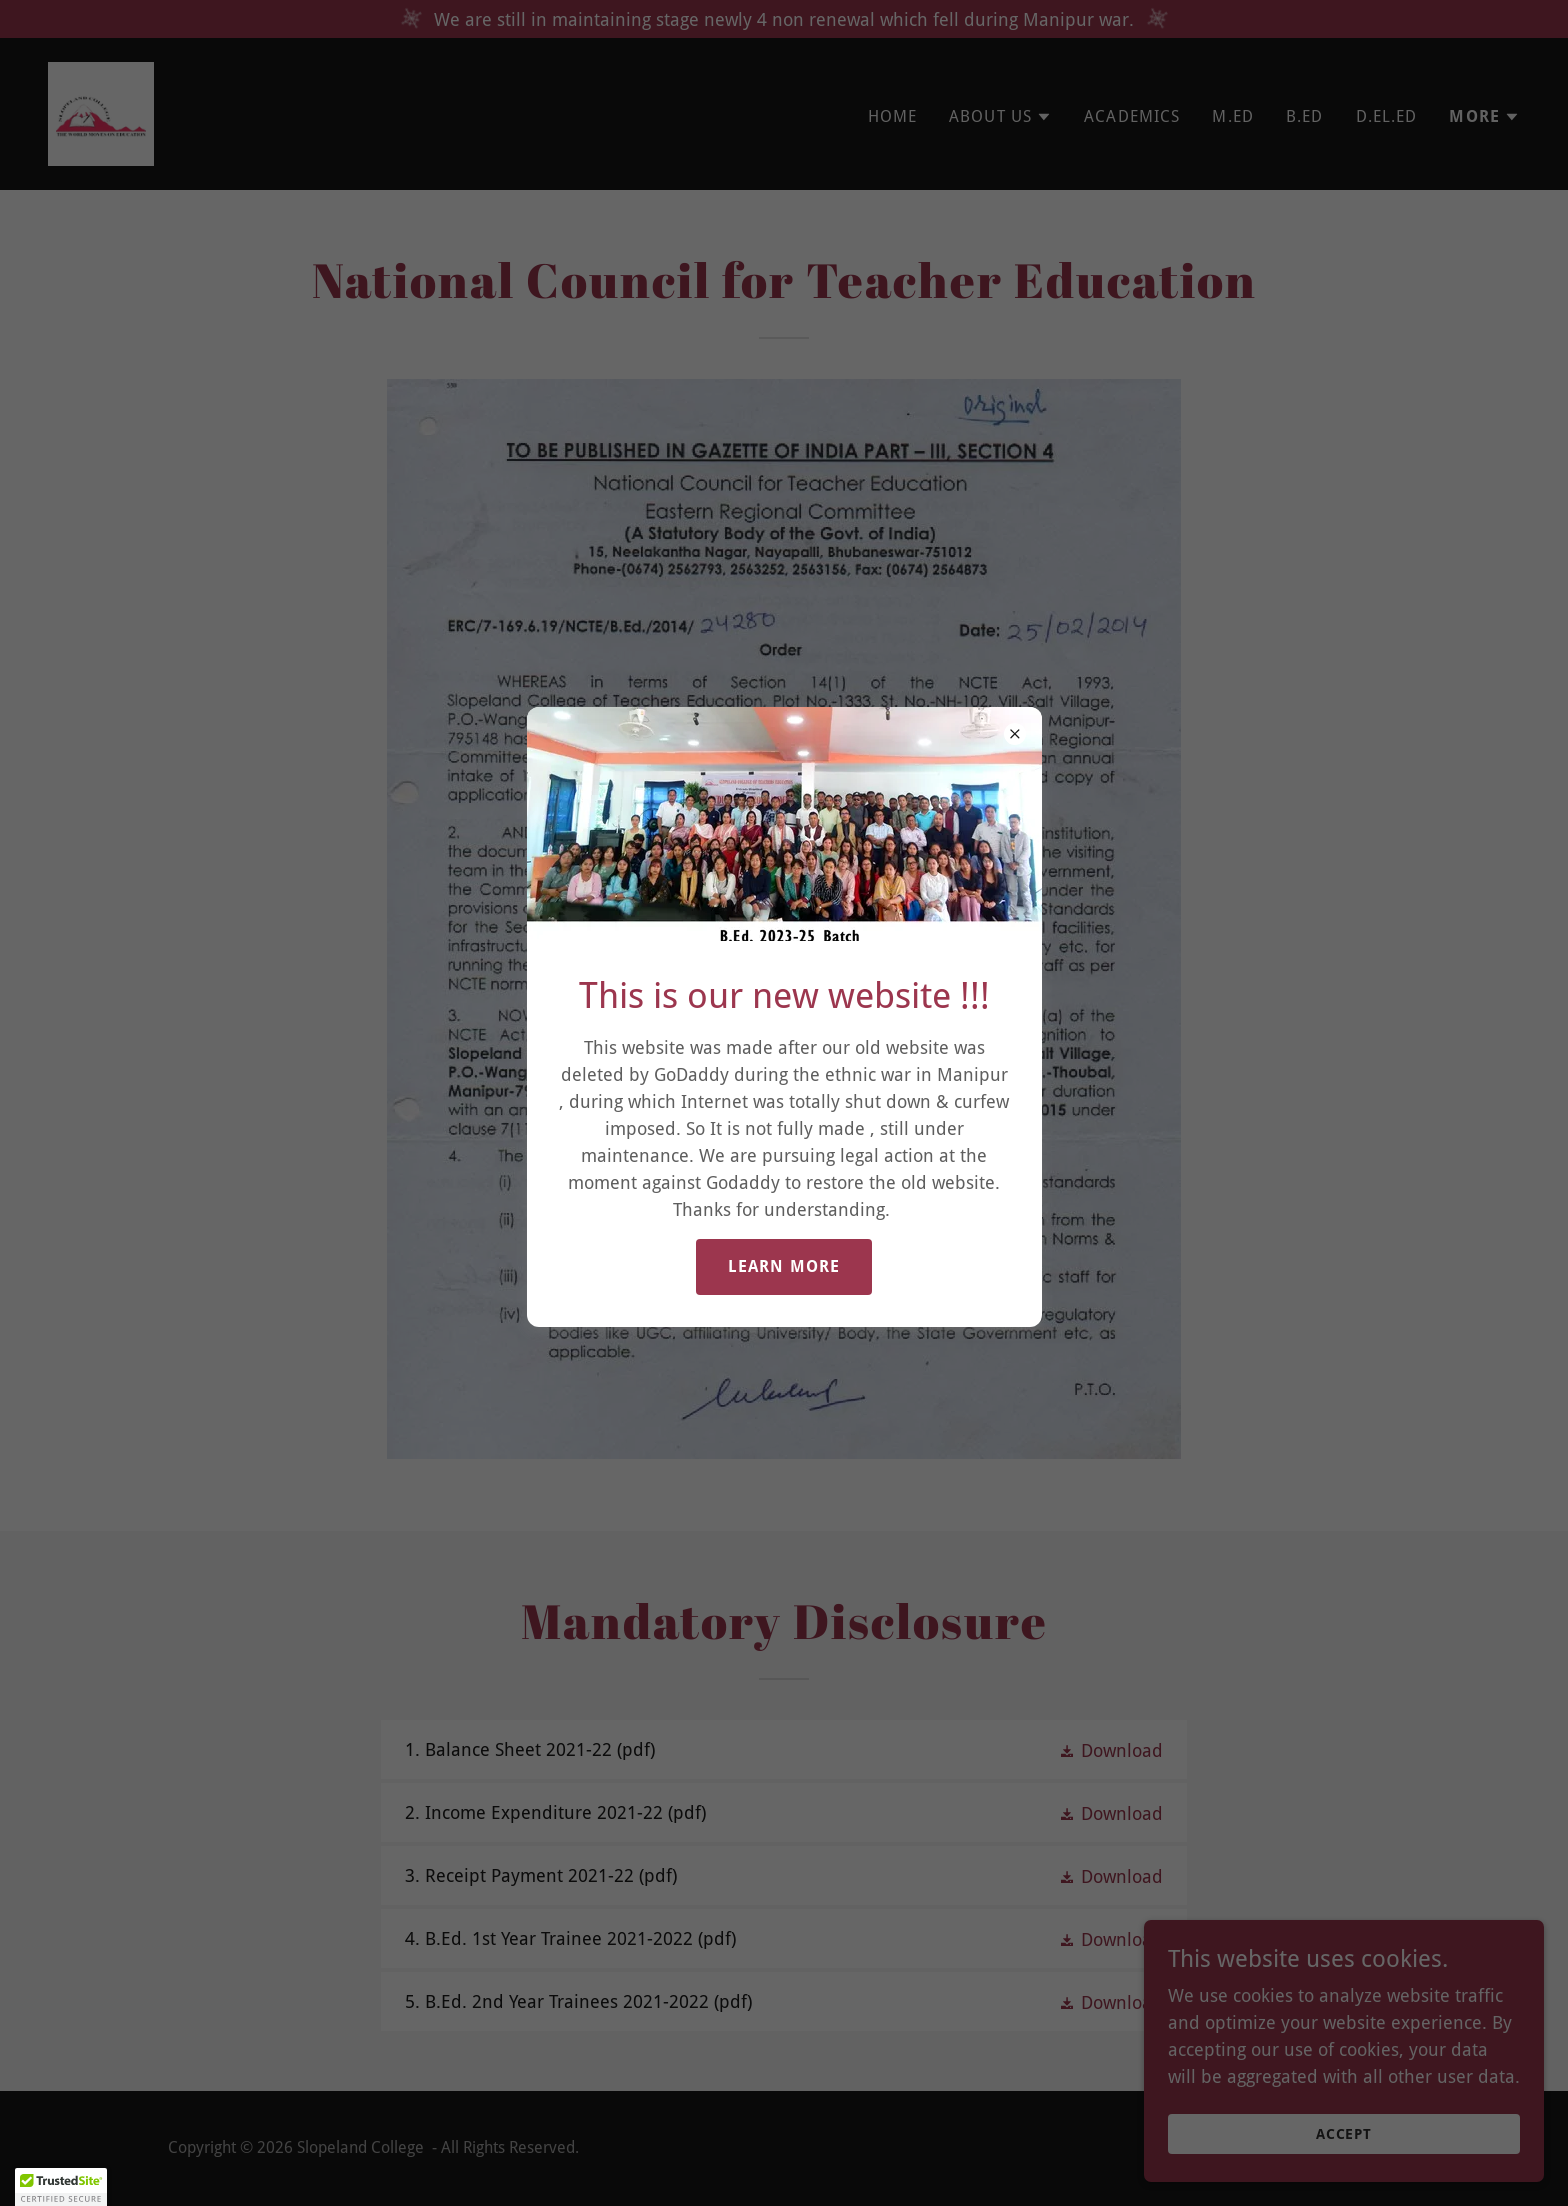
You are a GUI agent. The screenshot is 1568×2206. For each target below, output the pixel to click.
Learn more (784, 1266)
